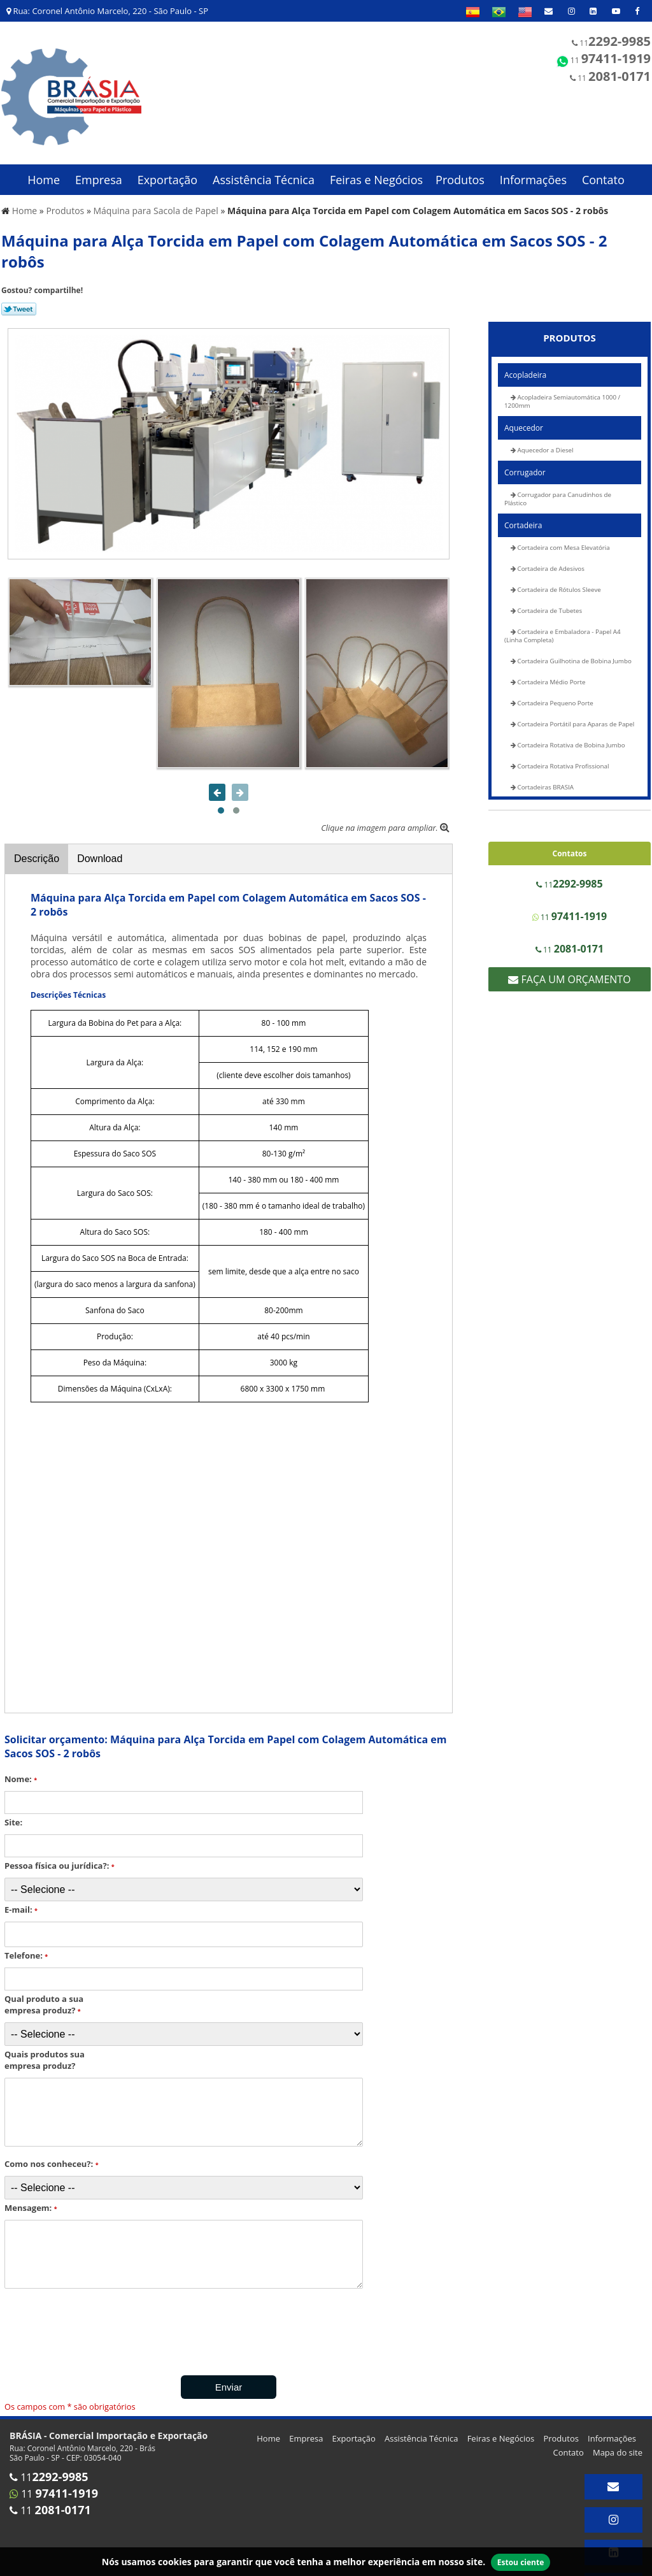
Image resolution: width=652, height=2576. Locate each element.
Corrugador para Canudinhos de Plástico (557, 492)
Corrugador (525, 465)
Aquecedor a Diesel (545, 443)
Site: (13, 1815)
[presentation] (81, 2325)
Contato (603, 172)
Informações (533, 172)
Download (99, 851)
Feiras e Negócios (376, 172)
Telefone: (26, 1948)
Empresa (98, 172)
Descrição (36, 851)
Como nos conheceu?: (51, 2156)
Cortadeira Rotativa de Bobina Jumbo (570, 738)
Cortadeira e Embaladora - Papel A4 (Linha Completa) (562, 629)
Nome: (20, 1772)
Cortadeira (523, 518)
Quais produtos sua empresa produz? (44, 2052)
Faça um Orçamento (569, 972)
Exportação (168, 172)
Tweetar (18, 302)
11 (611, 41)
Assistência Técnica (264, 172)
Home (43, 172)
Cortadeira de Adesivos (550, 562)
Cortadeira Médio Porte (551, 675)
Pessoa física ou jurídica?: (59, 1858)
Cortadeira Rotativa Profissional (562, 759)
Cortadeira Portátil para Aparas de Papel (575, 717)
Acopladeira (525, 368)
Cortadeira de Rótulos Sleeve (558, 583)
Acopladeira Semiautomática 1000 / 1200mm (562, 394)
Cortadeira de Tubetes (549, 604)
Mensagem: (30, 2200)
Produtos (460, 172)
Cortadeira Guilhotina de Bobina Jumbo (574, 654)
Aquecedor (523, 420)
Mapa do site (617, 2445)
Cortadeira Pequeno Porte (554, 696)
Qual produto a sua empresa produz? (43, 1997)
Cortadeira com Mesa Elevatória (563, 540)
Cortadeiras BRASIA (545, 780)
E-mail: (21, 1902)
